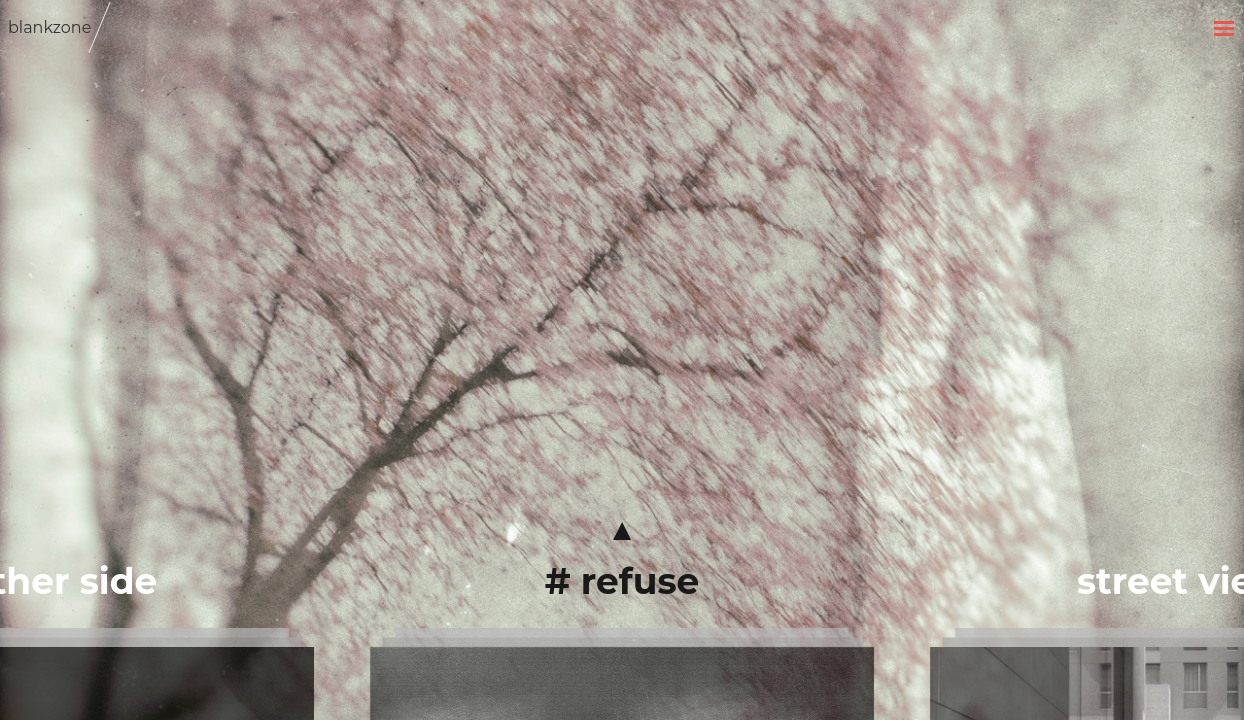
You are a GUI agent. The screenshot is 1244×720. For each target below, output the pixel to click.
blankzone (49, 27)
